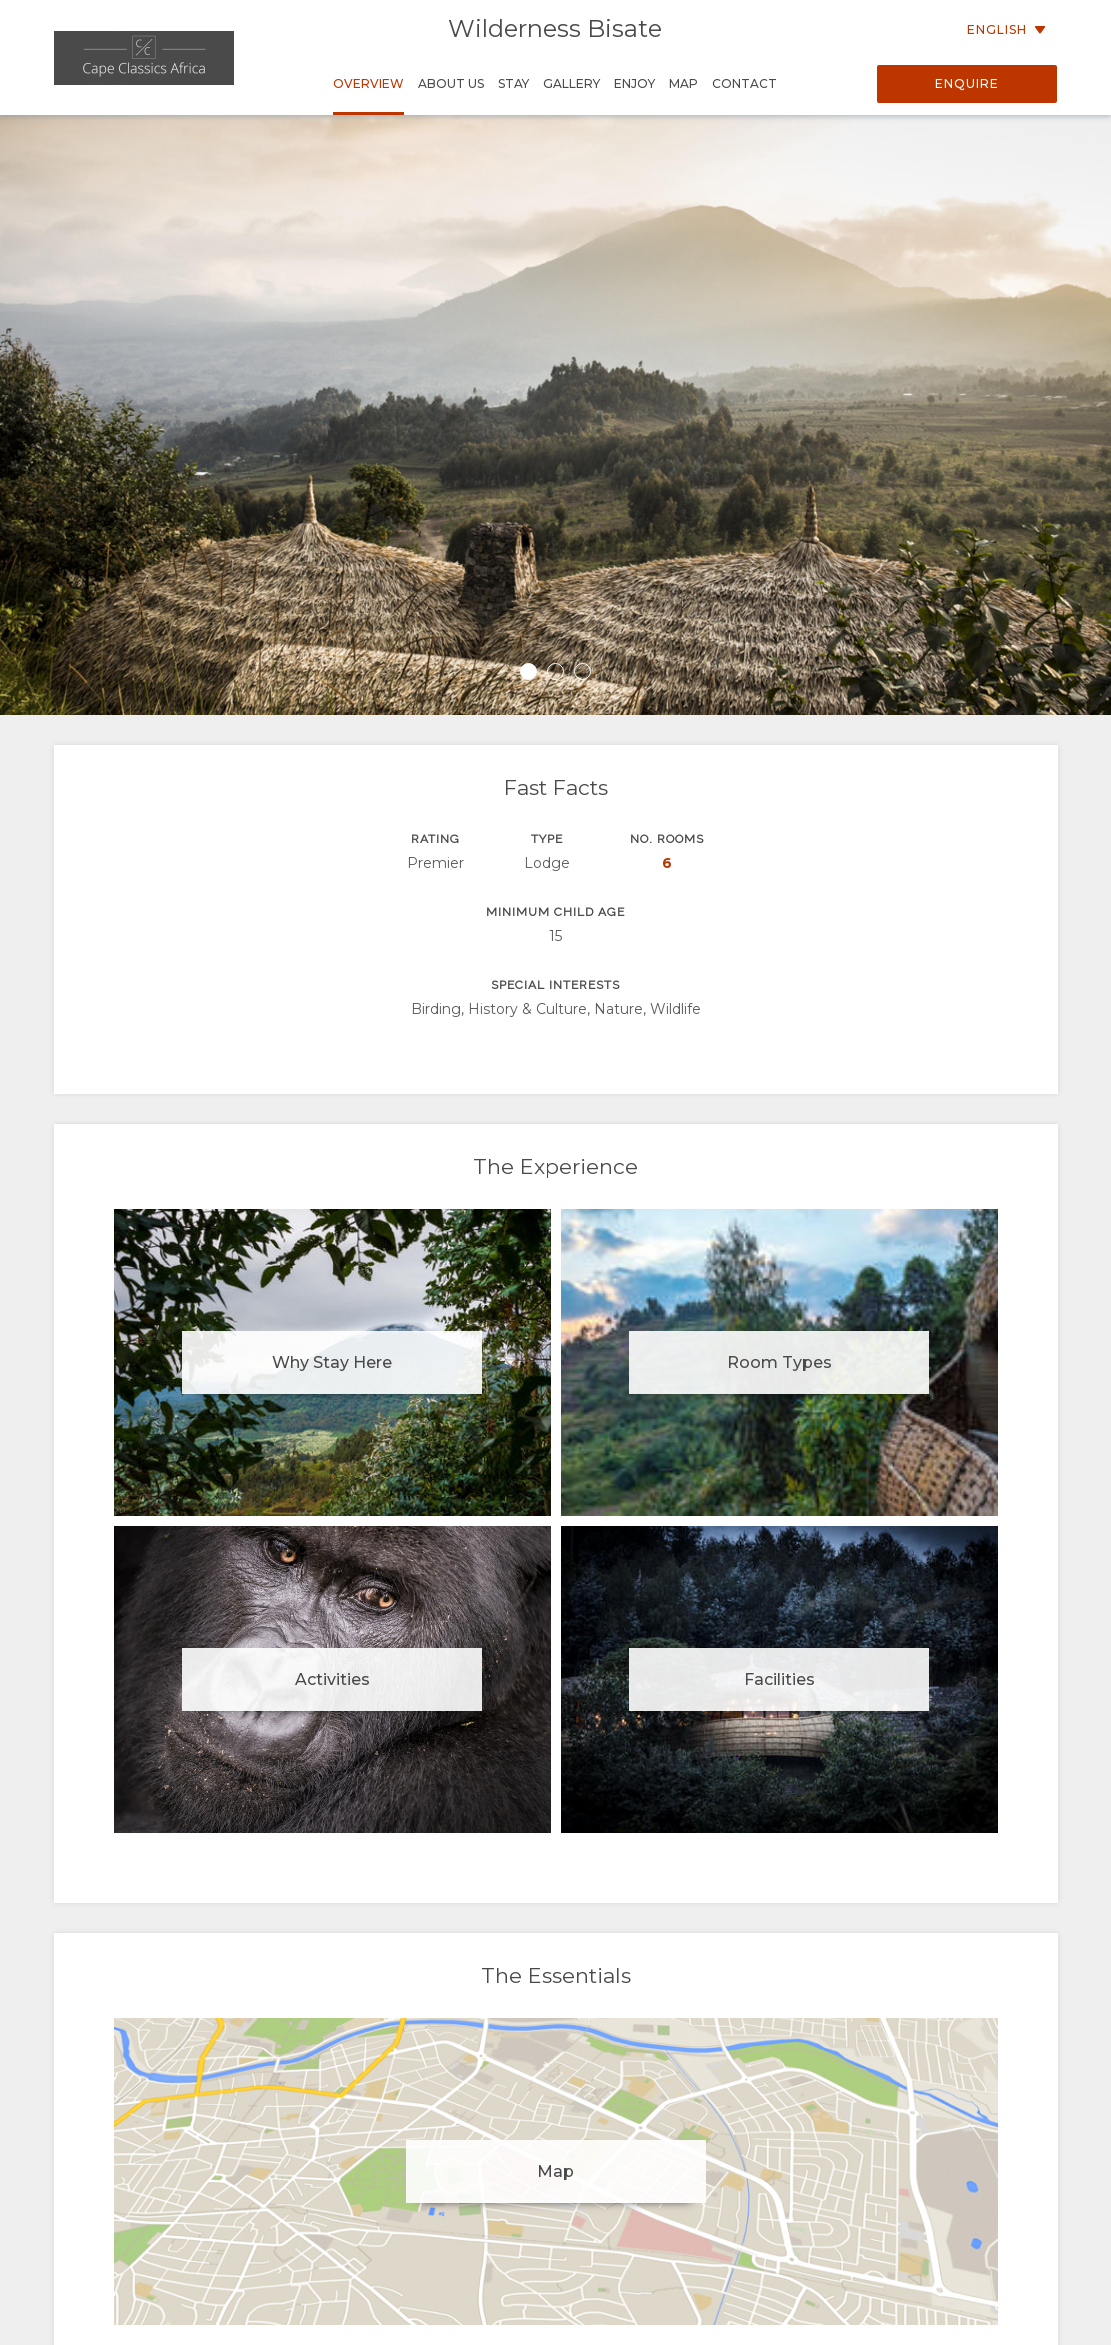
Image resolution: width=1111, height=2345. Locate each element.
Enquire (967, 83)
